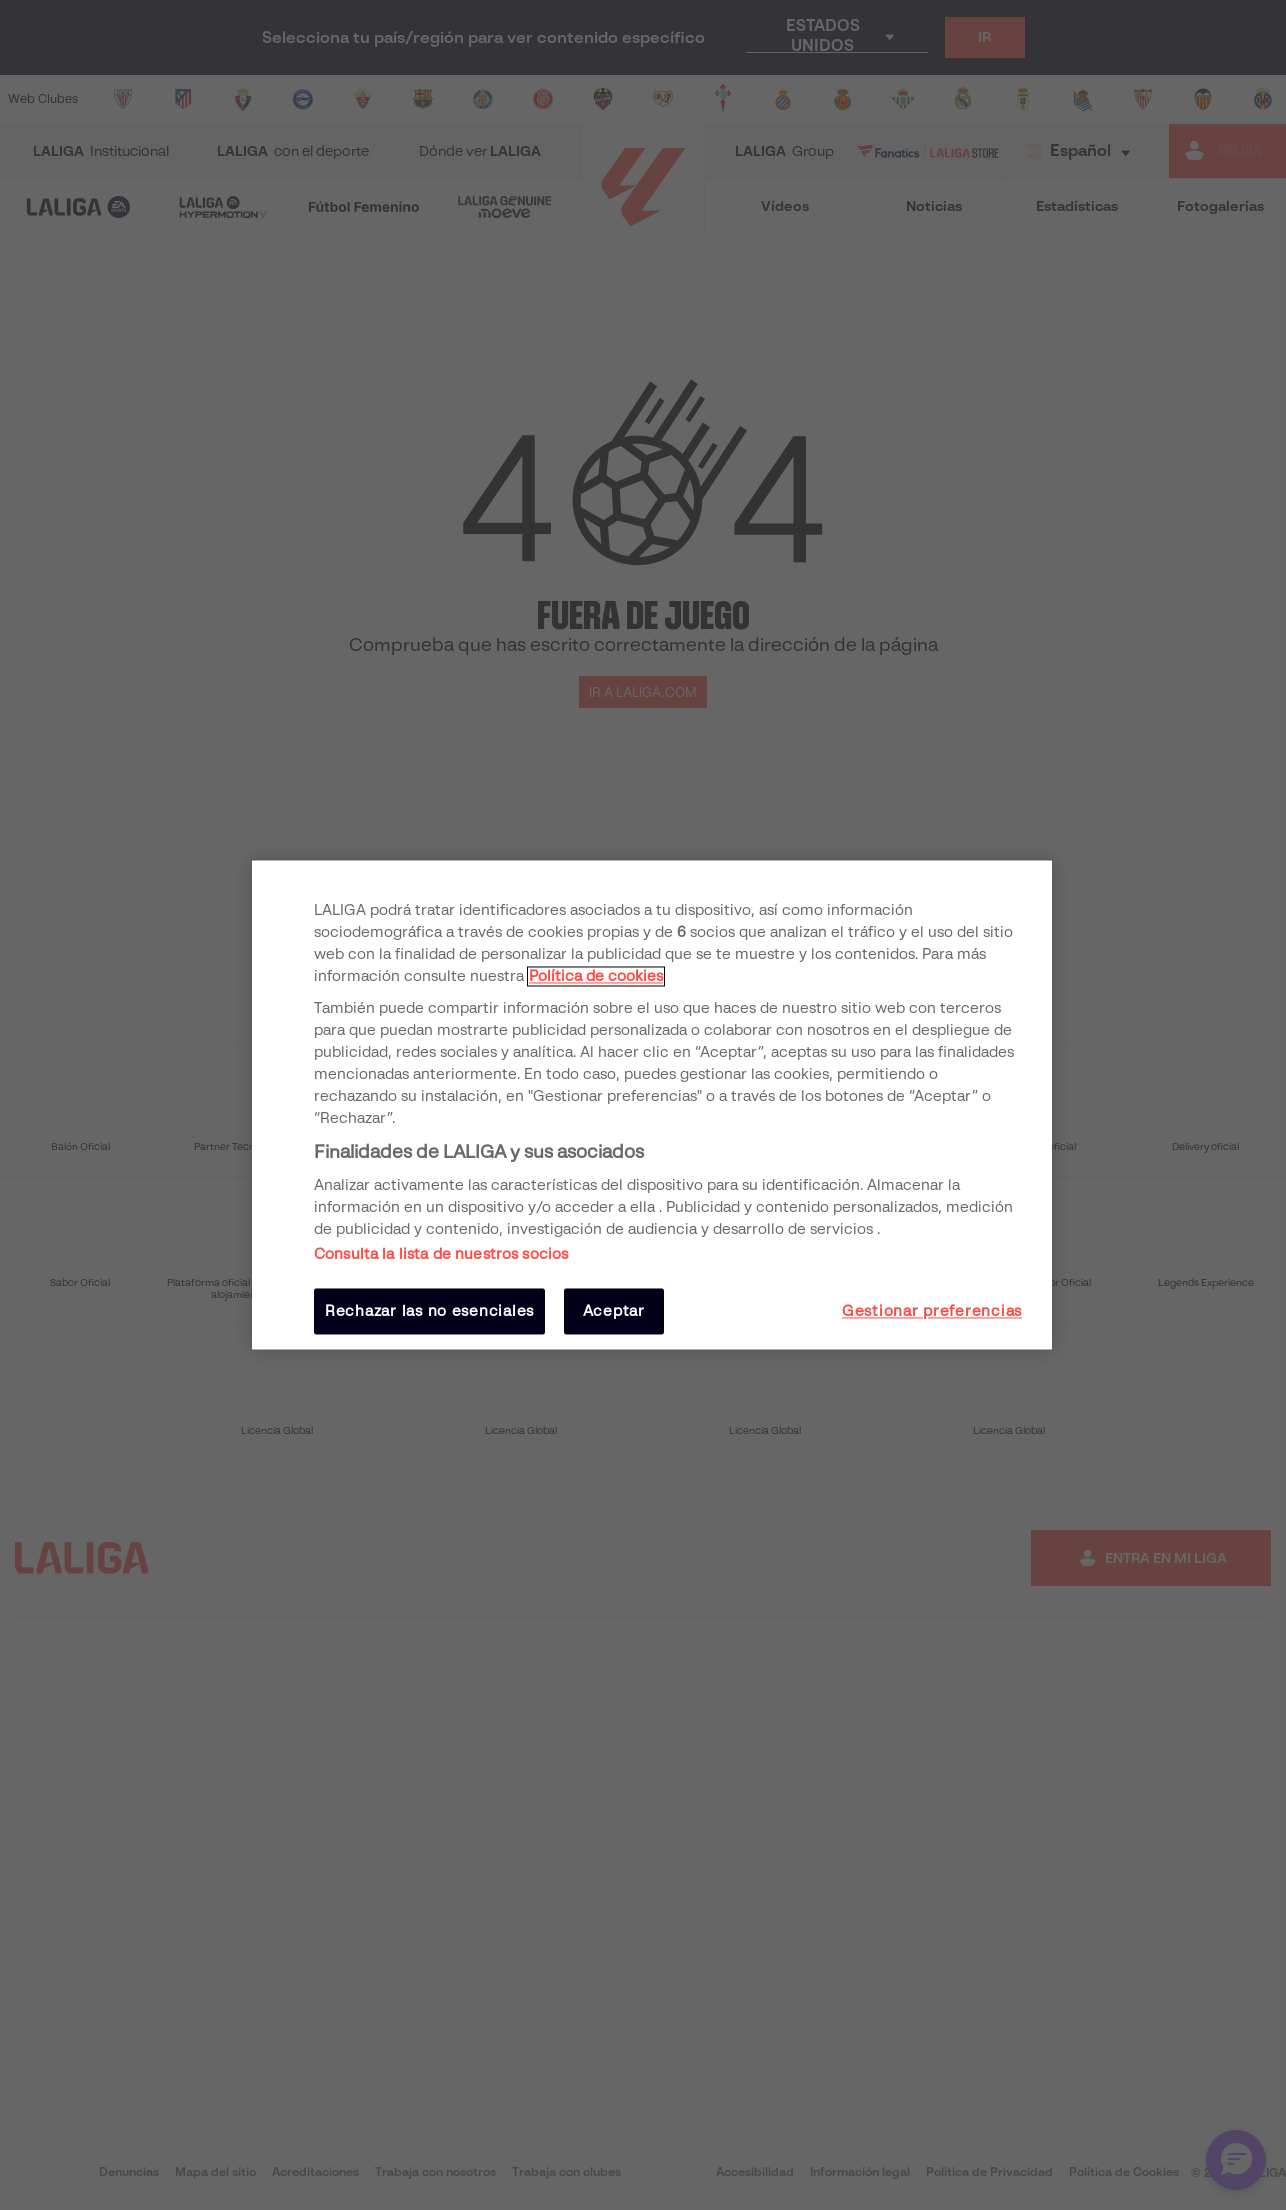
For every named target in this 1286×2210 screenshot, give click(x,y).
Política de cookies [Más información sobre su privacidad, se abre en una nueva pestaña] (596, 976)
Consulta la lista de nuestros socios (441, 1254)
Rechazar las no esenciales (429, 1311)
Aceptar (614, 1311)
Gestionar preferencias (932, 1311)
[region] (652, 1104)
